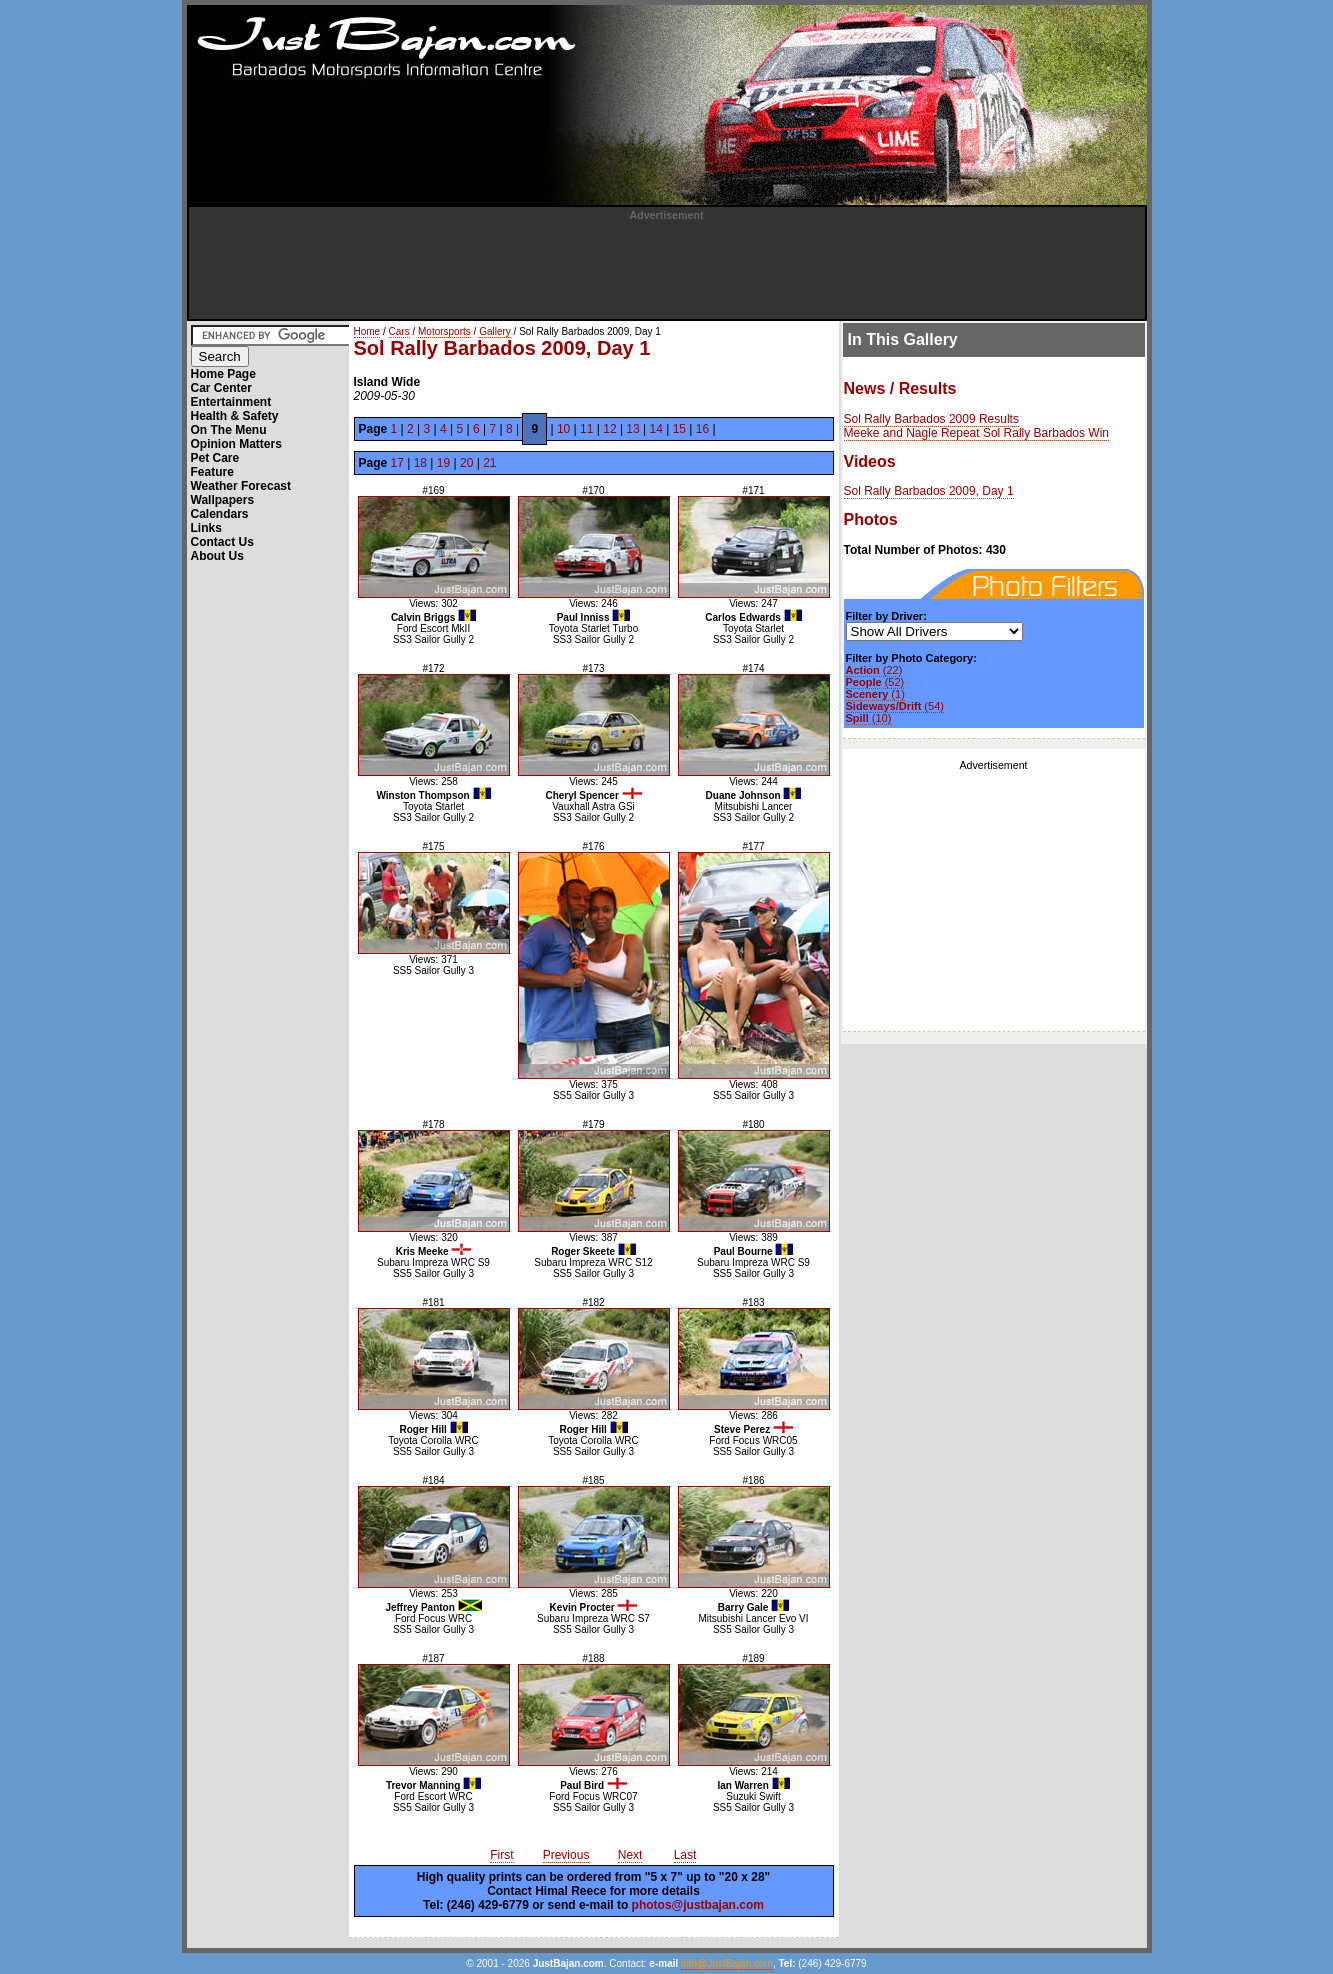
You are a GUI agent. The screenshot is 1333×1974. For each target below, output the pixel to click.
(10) (869, 718)
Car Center (221, 388)
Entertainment (231, 402)
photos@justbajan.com (698, 1905)
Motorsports (444, 331)
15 (679, 429)
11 (586, 429)
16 (702, 429)
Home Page (223, 374)
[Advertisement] (667, 266)
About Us (217, 556)
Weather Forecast (241, 486)
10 (563, 429)
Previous (566, 1855)
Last (685, 1855)
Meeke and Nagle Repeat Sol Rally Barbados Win (976, 433)
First (501, 1855)
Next (630, 1855)
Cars (399, 331)
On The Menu (229, 430)
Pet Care (215, 458)
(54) (895, 706)
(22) (874, 670)
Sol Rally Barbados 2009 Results (931, 419)
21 (489, 463)
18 (420, 463)
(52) (875, 682)
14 (656, 429)
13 (632, 429)
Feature (212, 472)
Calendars (220, 514)
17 (397, 463)
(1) (875, 694)
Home (367, 331)
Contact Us (222, 542)
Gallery (495, 331)
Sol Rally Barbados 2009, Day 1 (929, 491)
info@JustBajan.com (727, 1963)
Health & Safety (235, 416)
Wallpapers (223, 500)
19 (443, 463)
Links (206, 528)
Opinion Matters (236, 444)
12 (609, 429)
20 (466, 463)
